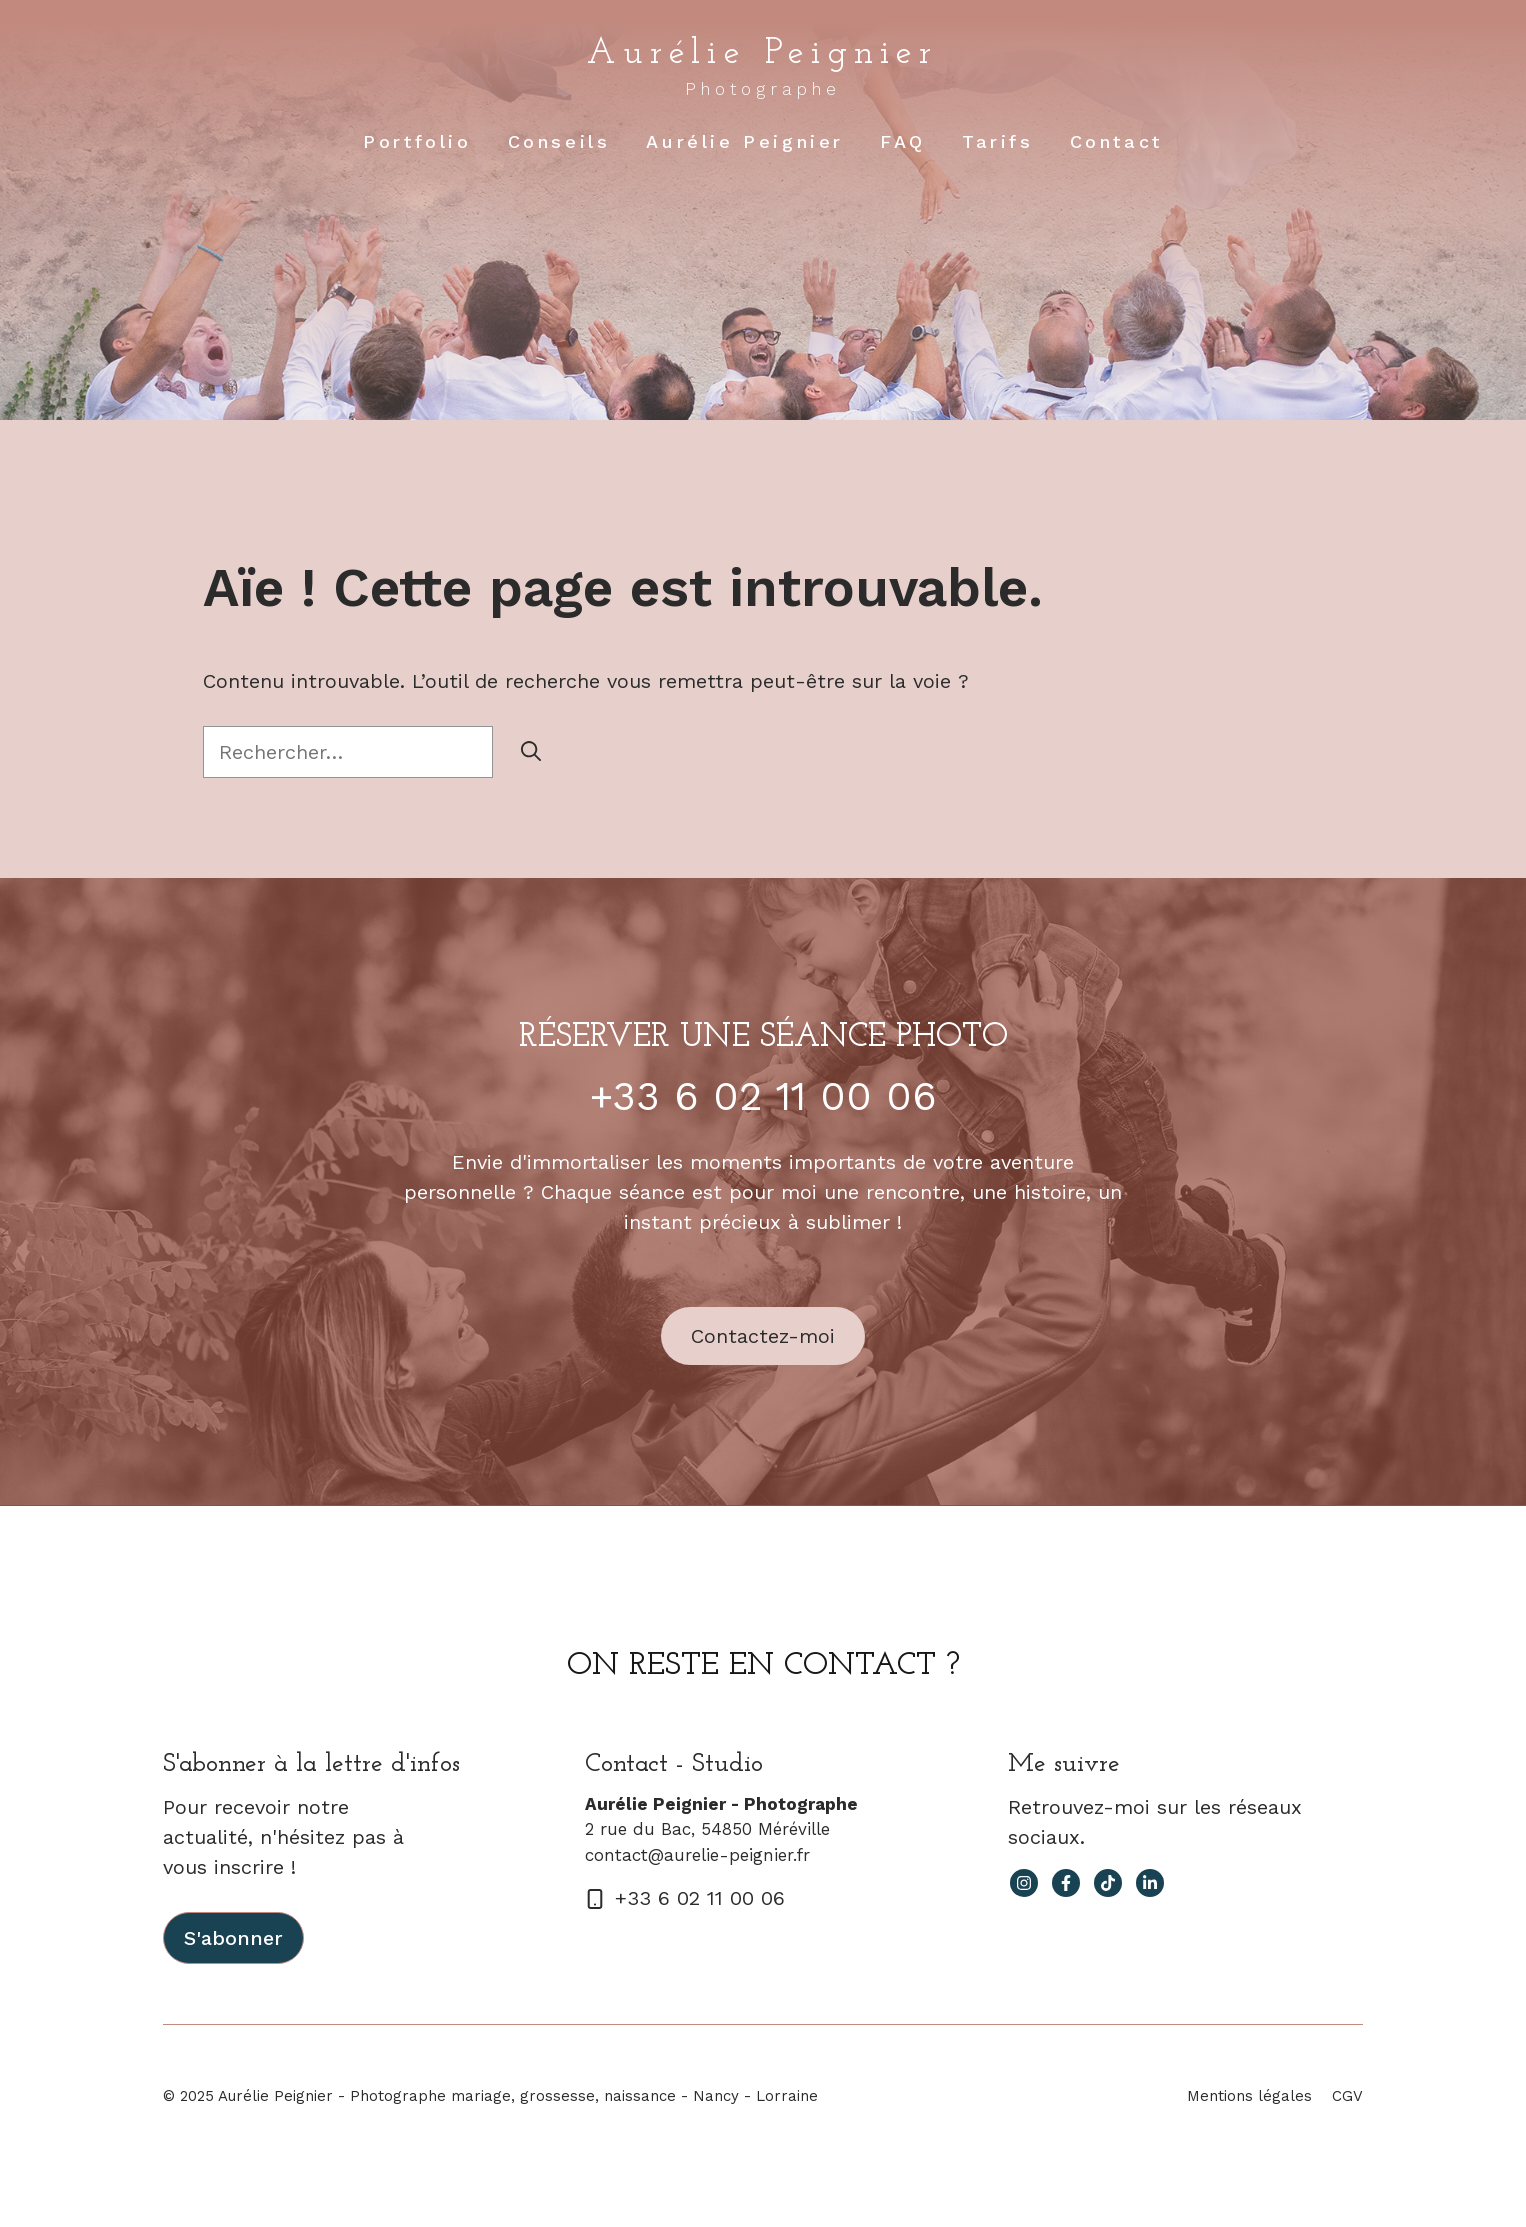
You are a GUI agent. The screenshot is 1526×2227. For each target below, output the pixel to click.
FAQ (903, 141)
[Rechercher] (531, 752)
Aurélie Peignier (762, 54)
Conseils (559, 141)
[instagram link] (1024, 1883)
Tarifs (998, 141)
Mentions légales (1249, 2096)
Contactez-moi (763, 1336)
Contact (1116, 141)
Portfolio (417, 141)
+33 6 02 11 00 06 (763, 1096)
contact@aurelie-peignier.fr (697, 1855)
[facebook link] (1066, 1883)
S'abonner (233, 1938)
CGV (1347, 2096)
